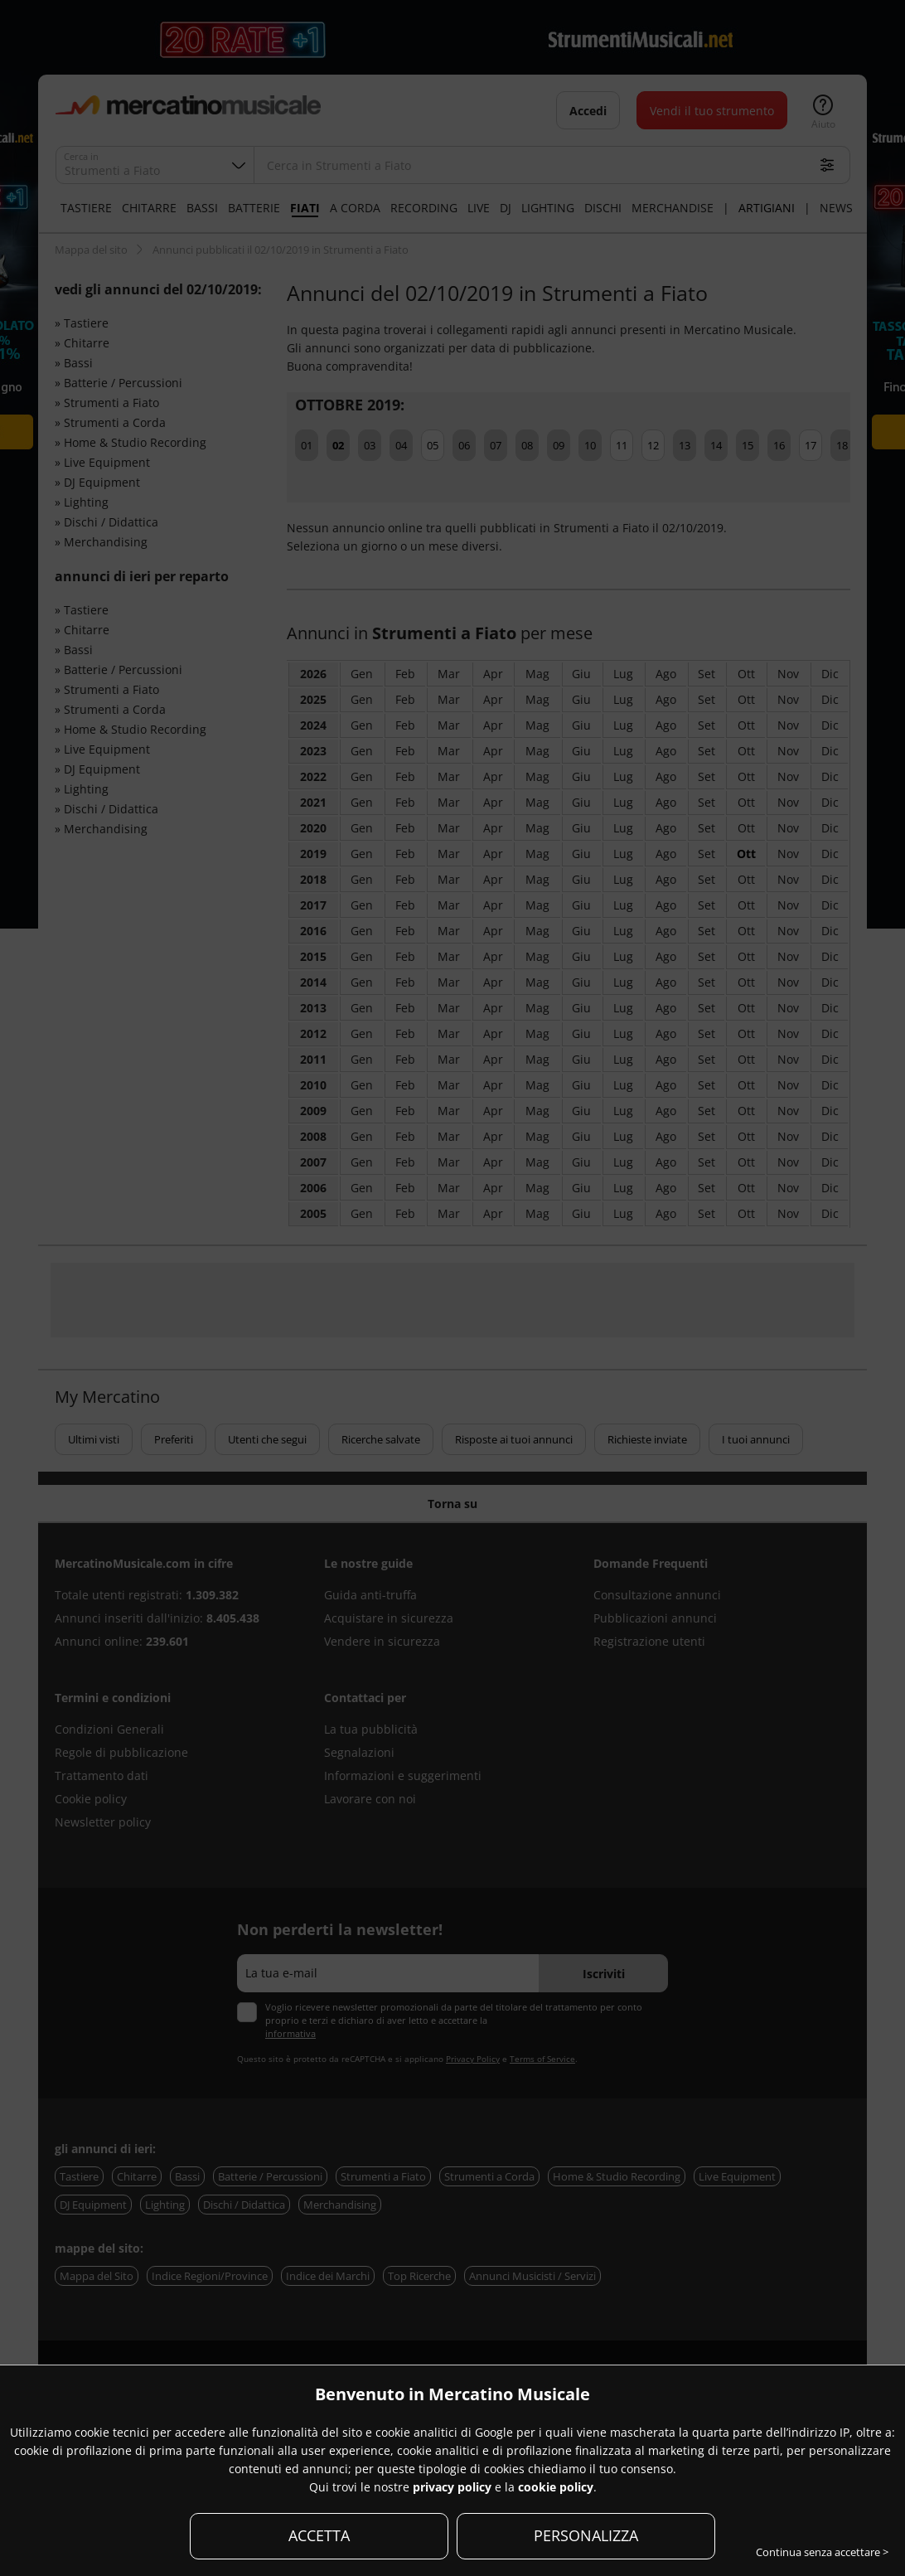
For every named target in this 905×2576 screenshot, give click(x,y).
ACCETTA (319, 2535)
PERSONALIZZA (586, 2535)
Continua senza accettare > (822, 2551)
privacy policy (452, 2487)
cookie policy (555, 2487)
